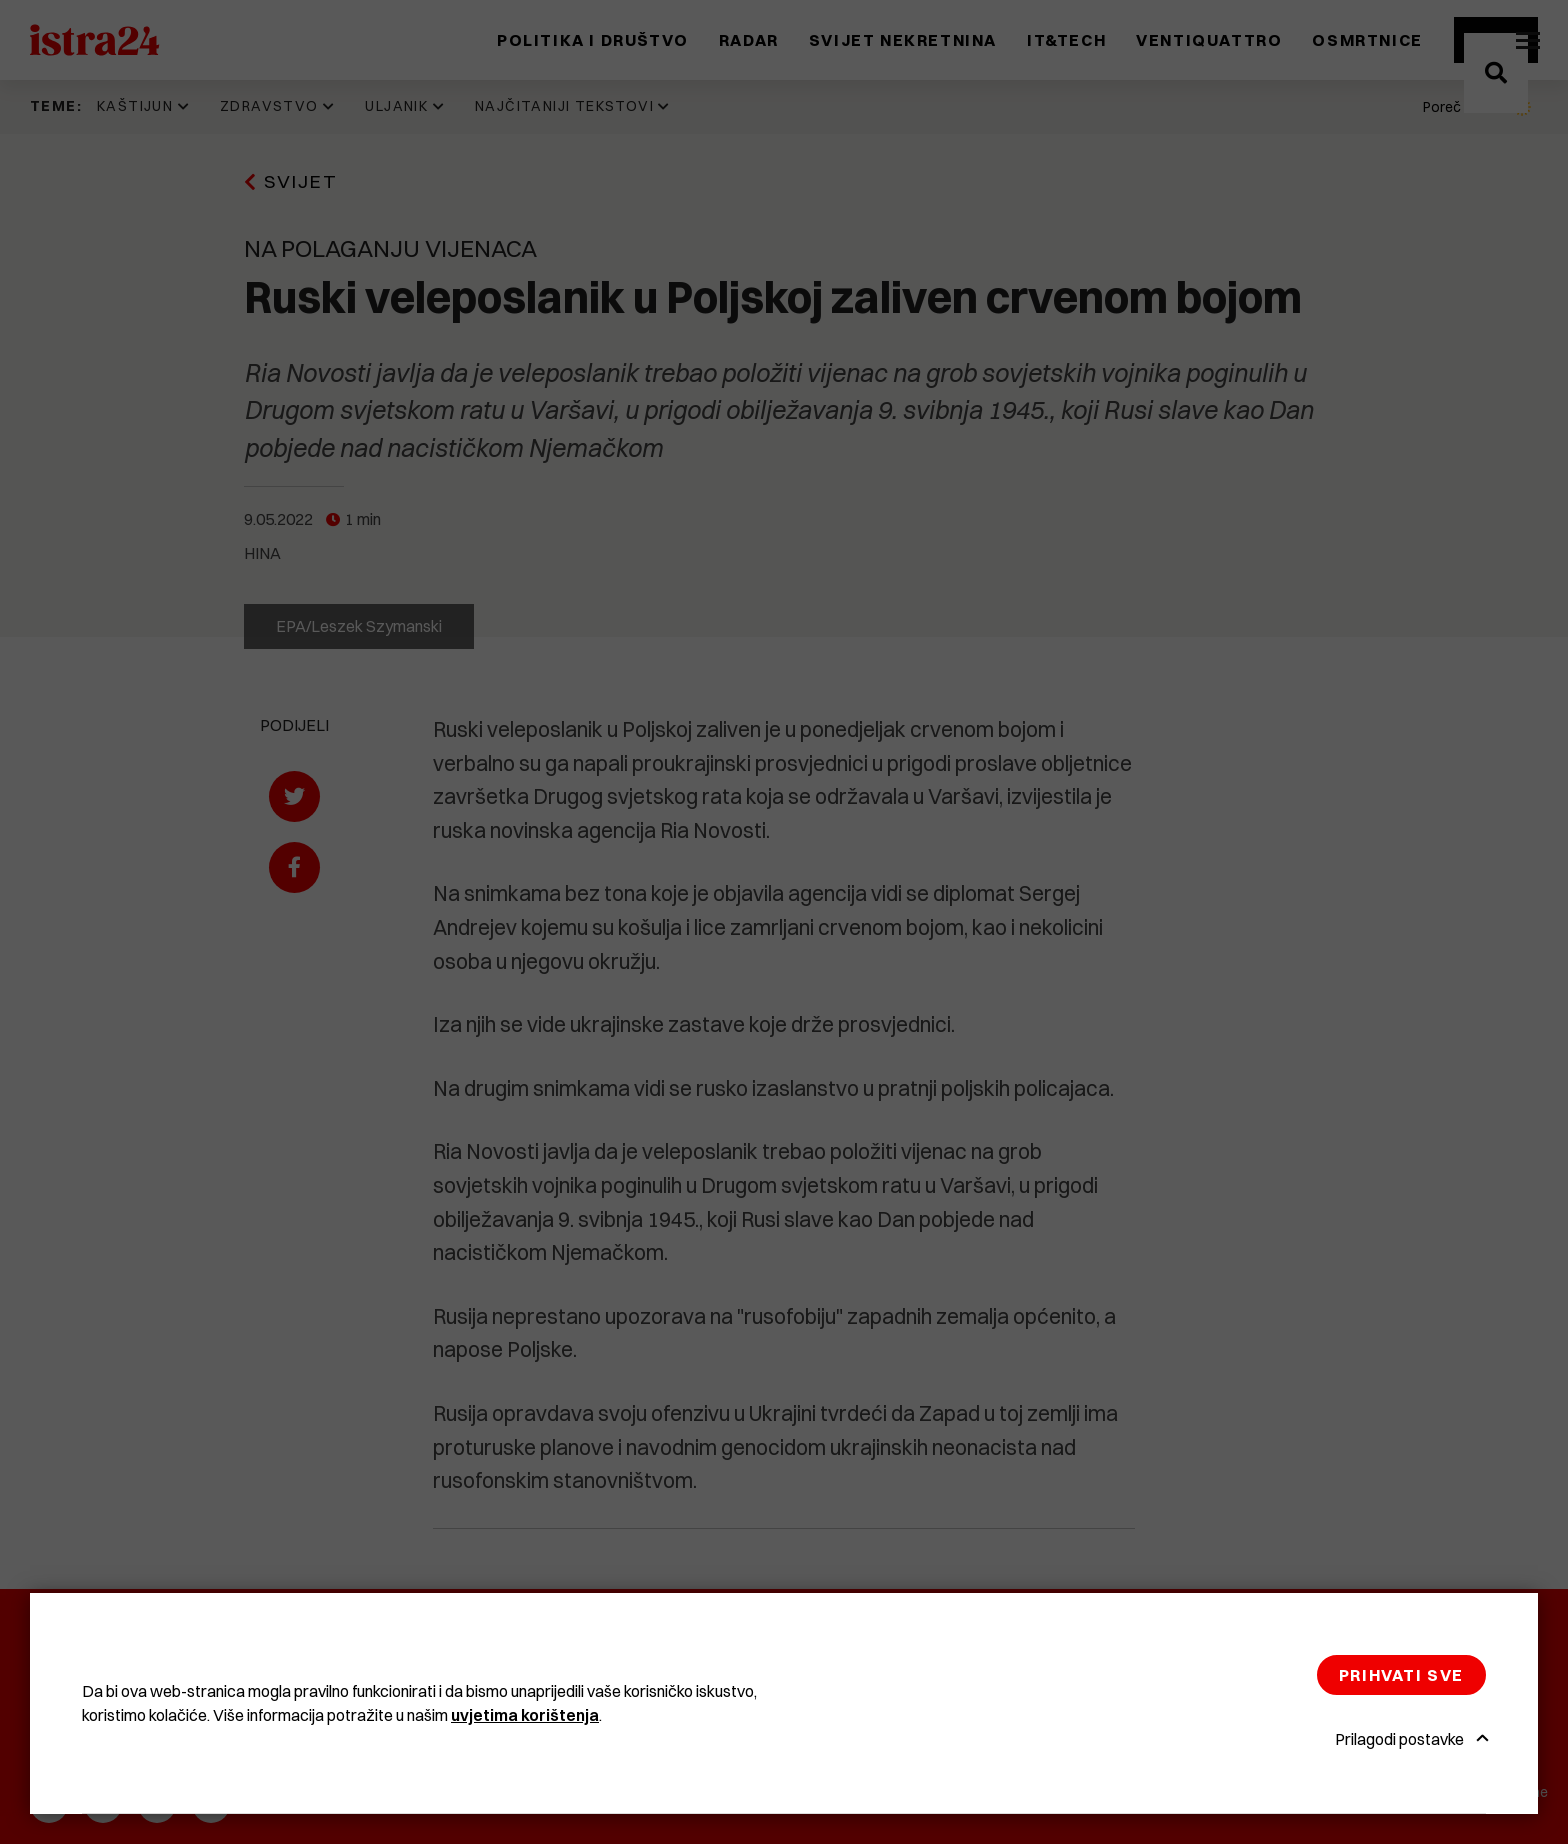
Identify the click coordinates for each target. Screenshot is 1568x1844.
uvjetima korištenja (525, 1715)
